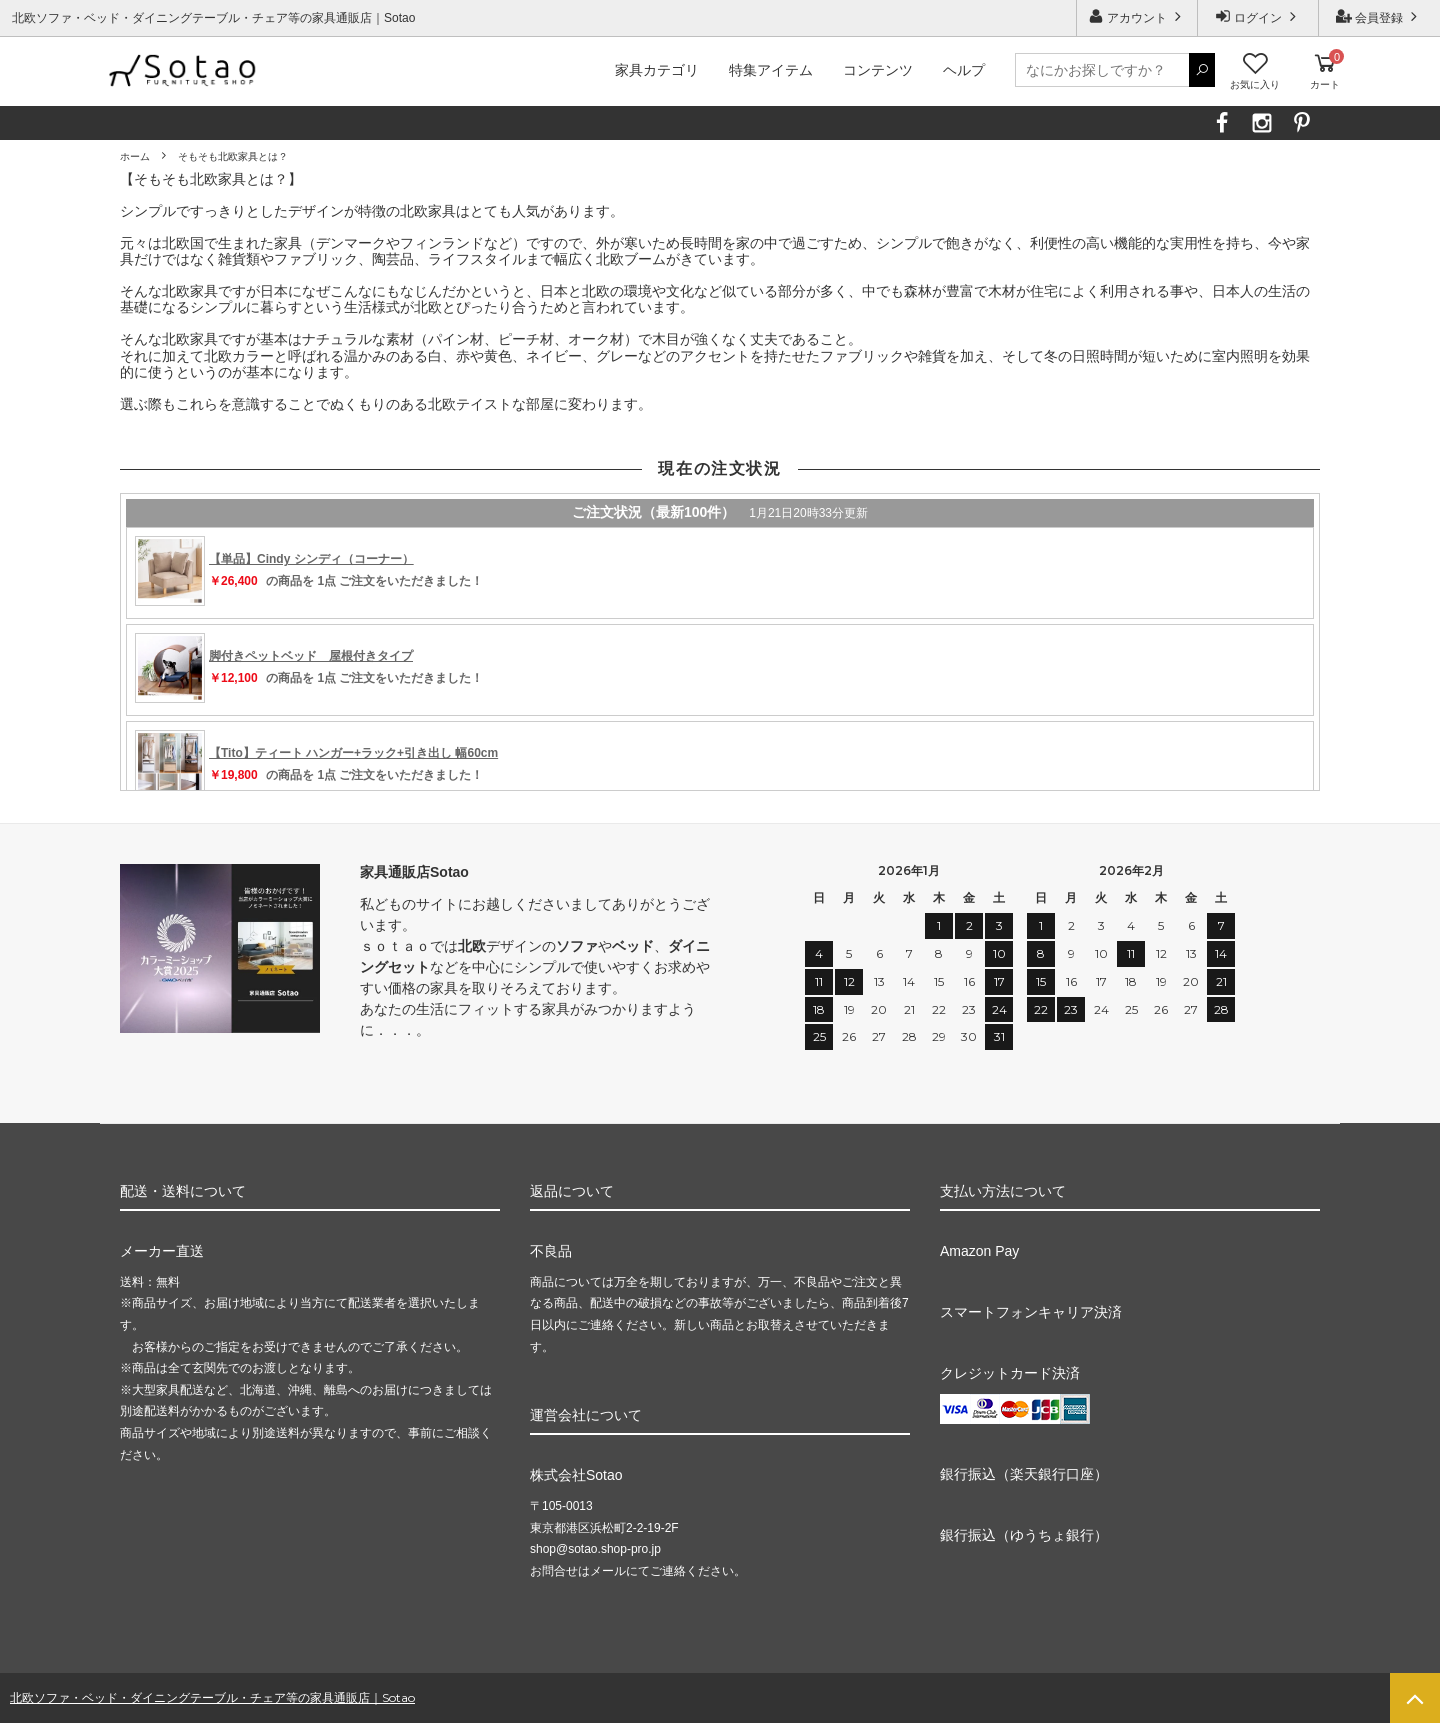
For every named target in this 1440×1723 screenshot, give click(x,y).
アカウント (1137, 16)
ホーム (135, 156)
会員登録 (1379, 16)
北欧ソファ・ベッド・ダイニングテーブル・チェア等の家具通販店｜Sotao (212, 1697)
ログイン (1258, 16)
